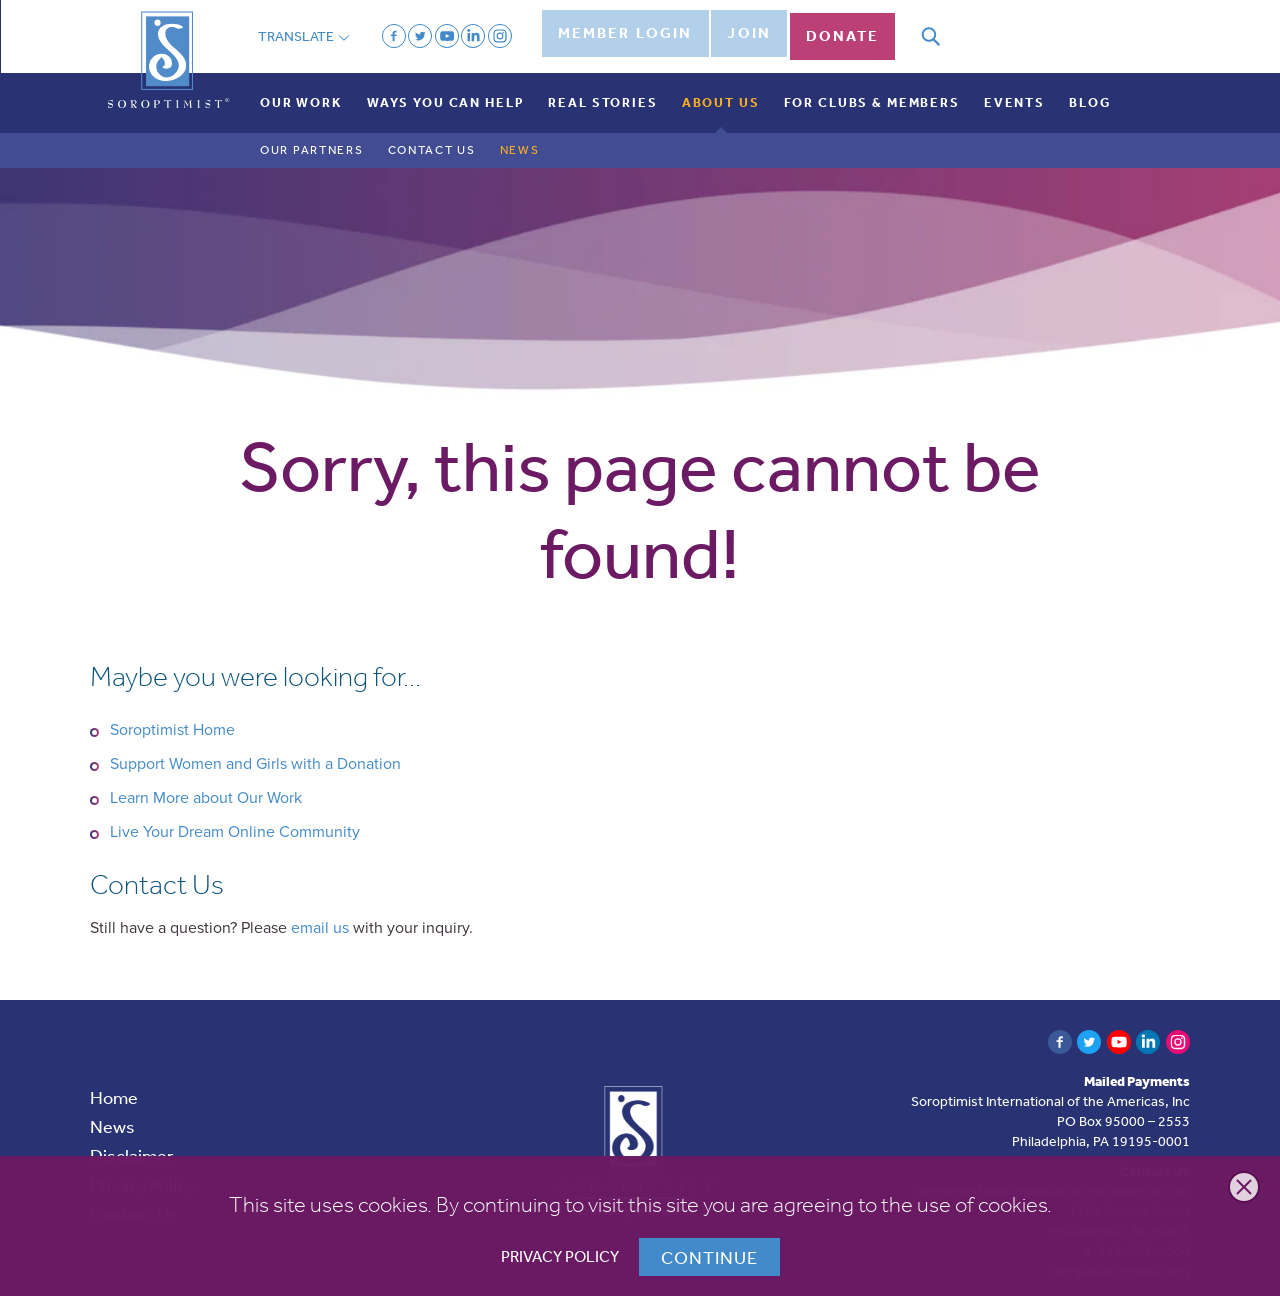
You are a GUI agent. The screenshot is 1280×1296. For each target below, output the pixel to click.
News (520, 135)
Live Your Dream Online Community (235, 816)
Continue (709, 1257)
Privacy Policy (560, 1256)
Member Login (625, 28)
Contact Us (432, 135)
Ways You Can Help (446, 86)
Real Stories (602, 86)
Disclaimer (132, 1140)
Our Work (301, 86)
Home (114, 1082)
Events (1014, 86)
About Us (721, 86)
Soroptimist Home (172, 714)
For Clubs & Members (872, 86)
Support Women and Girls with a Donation (255, 748)
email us (320, 912)
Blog (1089, 86)
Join (756, 28)
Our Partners (312, 135)
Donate (860, 28)
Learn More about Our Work (206, 782)
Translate (303, 28)
